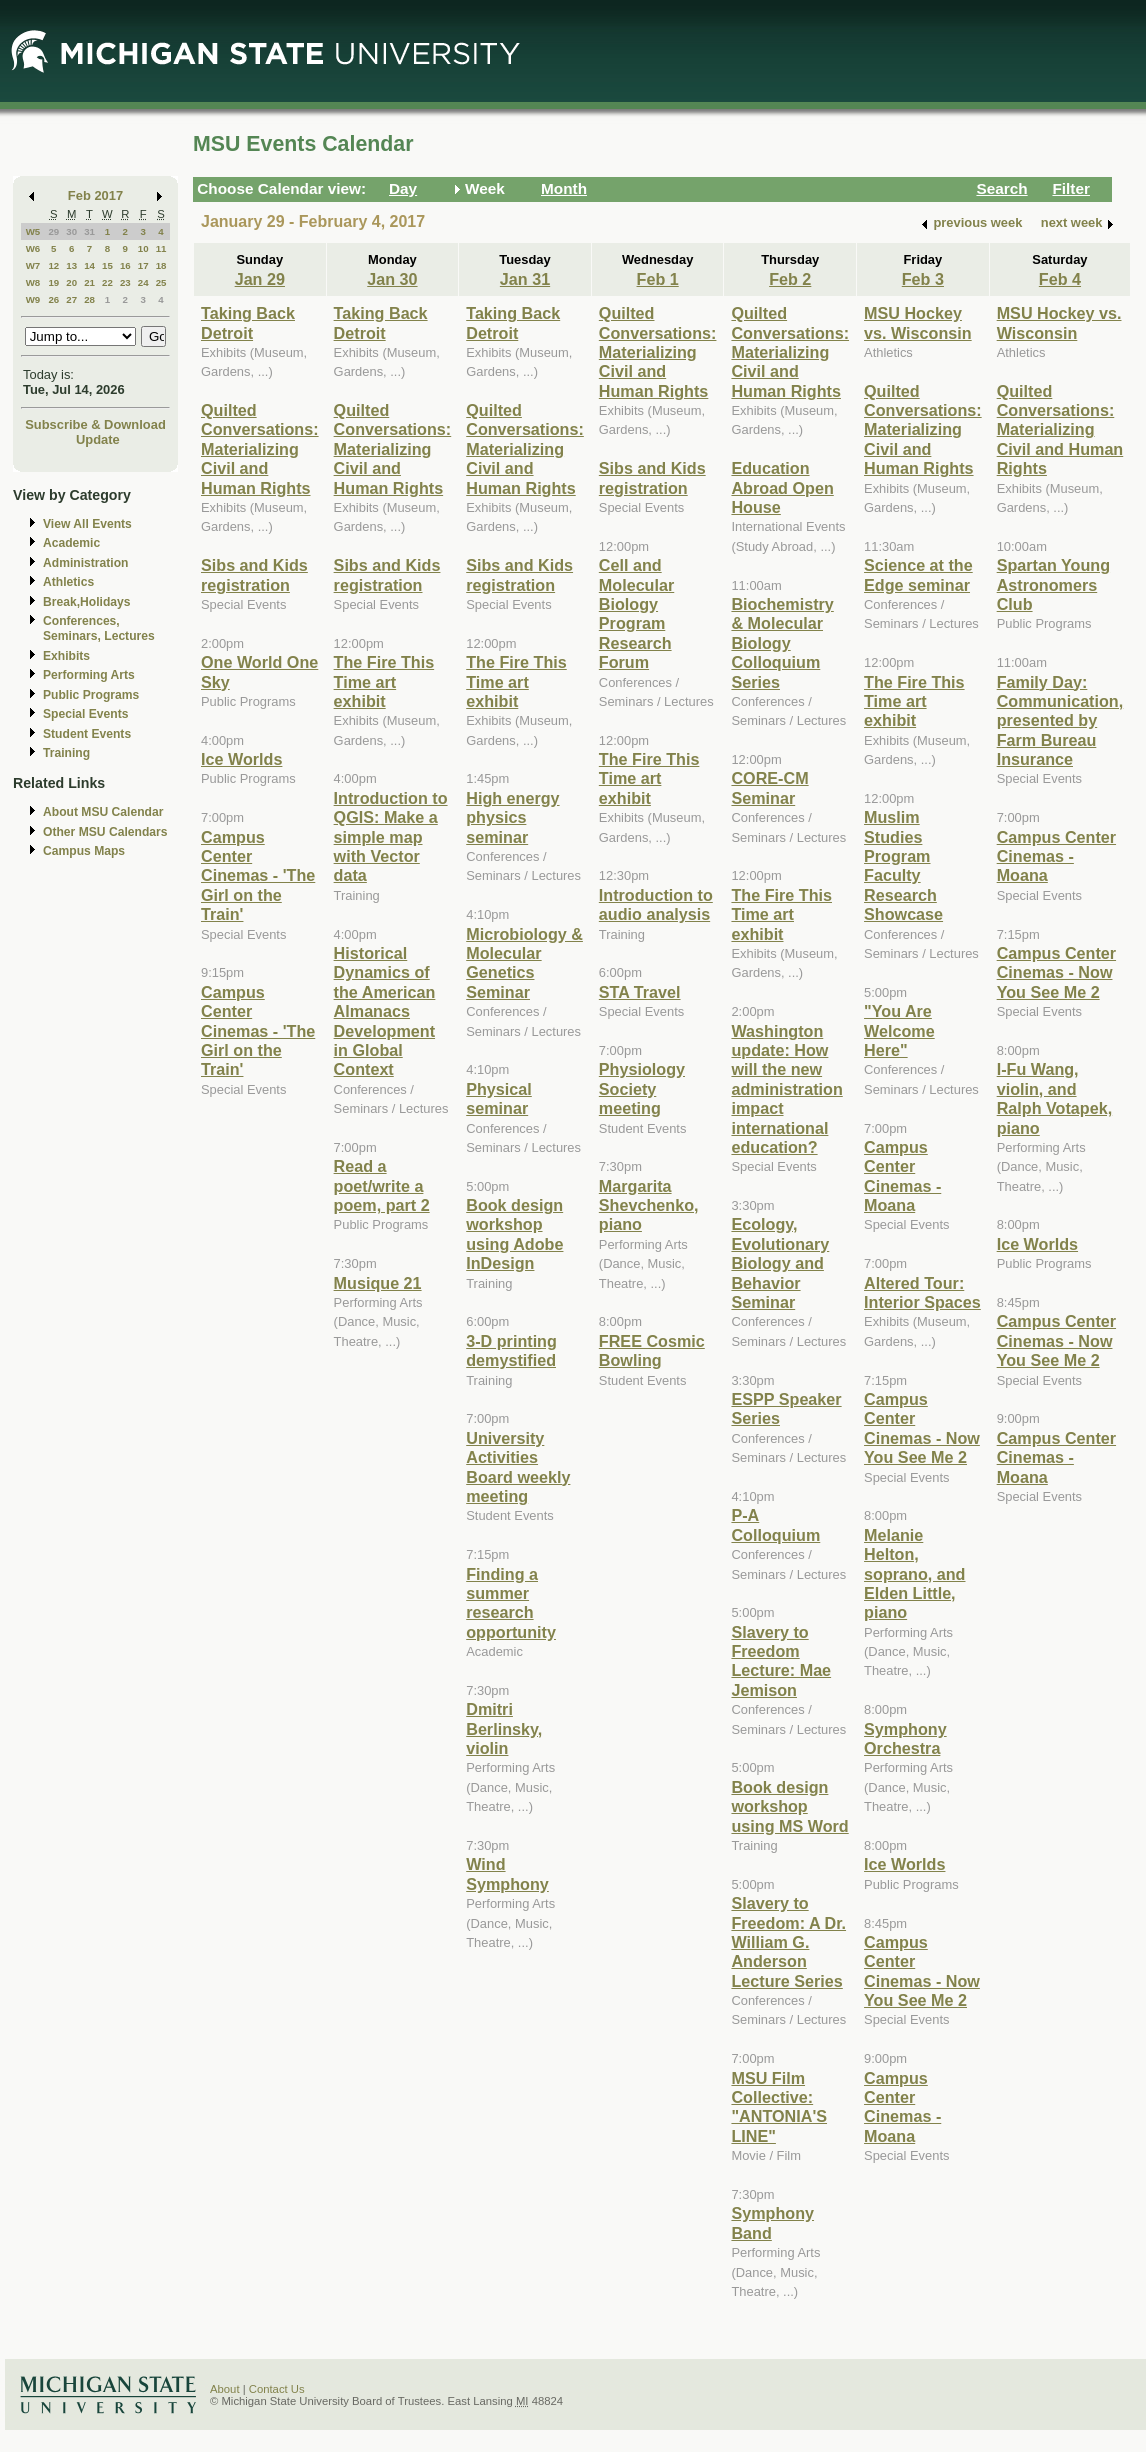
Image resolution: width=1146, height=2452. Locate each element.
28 (89, 299)
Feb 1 (658, 279)
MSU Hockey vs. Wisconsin (918, 322)
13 (71, 265)
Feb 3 (923, 279)
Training (66, 753)
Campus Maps (84, 851)
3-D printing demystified (511, 1350)
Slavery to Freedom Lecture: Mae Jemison (781, 1661)
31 (89, 231)
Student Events (87, 734)
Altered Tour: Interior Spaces (922, 1292)
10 (143, 248)
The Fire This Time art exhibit (384, 681)
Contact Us (277, 2389)
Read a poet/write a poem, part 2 (382, 1185)
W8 (33, 282)
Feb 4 (1060, 279)
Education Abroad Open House (782, 487)
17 (143, 265)
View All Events (87, 524)
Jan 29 (260, 279)
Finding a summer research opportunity (511, 1603)
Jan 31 (525, 279)
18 (161, 265)
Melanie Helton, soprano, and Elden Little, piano (914, 1574)
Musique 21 (378, 1283)
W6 (33, 248)
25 (161, 282)
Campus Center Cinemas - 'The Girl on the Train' (258, 876)
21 (89, 282)
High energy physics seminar (512, 817)
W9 (33, 299)
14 (89, 265)
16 (125, 265)
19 (53, 282)
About (225, 2389)
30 (71, 231)
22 (107, 282)
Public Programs (91, 695)
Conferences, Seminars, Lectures (99, 628)
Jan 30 (392, 279)
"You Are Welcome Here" (899, 1030)
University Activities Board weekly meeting (518, 1467)
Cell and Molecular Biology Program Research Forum (636, 613)
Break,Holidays (87, 602)
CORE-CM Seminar (769, 787)
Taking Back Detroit (248, 322)
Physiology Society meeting (642, 1088)
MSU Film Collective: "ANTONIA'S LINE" (779, 2107)
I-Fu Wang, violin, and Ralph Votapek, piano (1055, 1098)
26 (53, 299)
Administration (85, 563)
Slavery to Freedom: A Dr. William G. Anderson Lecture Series (788, 1942)
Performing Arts (89, 675)
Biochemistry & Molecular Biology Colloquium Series (782, 643)
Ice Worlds (241, 759)
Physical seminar (499, 1098)
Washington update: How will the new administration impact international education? (786, 1089)
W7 (33, 265)
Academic (71, 543)
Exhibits (66, 656)
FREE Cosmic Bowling (652, 1350)
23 (125, 282)
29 (53, 231)
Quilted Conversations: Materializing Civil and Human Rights (260, 449)
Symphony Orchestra (905, 1738)
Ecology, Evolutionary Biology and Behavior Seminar (780, 1263)
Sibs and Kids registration (254, 574)
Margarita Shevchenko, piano (649, 1205)
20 (71, 282)
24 (143, 282)
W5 (33, 231)
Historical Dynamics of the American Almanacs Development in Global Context (385, 1011)
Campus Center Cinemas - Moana (902, 1176)
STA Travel (640, 992)
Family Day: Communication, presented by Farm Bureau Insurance (1060, 721)
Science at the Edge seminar (918, 574)
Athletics (68, 582)
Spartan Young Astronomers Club (1053, 584)
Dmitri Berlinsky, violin (504, 1728)
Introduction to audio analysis (656, 904)
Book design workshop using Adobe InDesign (514, 1234)
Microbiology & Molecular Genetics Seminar (524, 963)
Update (98, 439)
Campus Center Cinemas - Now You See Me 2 (922, 1428)
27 (71, 299)
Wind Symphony (507, 1873)
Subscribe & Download (95, 424)
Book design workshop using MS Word (789, 1806)
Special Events (85, 714)
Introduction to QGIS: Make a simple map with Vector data (391, 837)
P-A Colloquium (775, 1524)
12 (53, 265)
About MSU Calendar (103, 812)
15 (107, 265)
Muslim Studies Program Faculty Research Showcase (903, 865)
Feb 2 (790, 279)
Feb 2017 (95, 195)
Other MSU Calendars (105, 832)
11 (161, 248)
